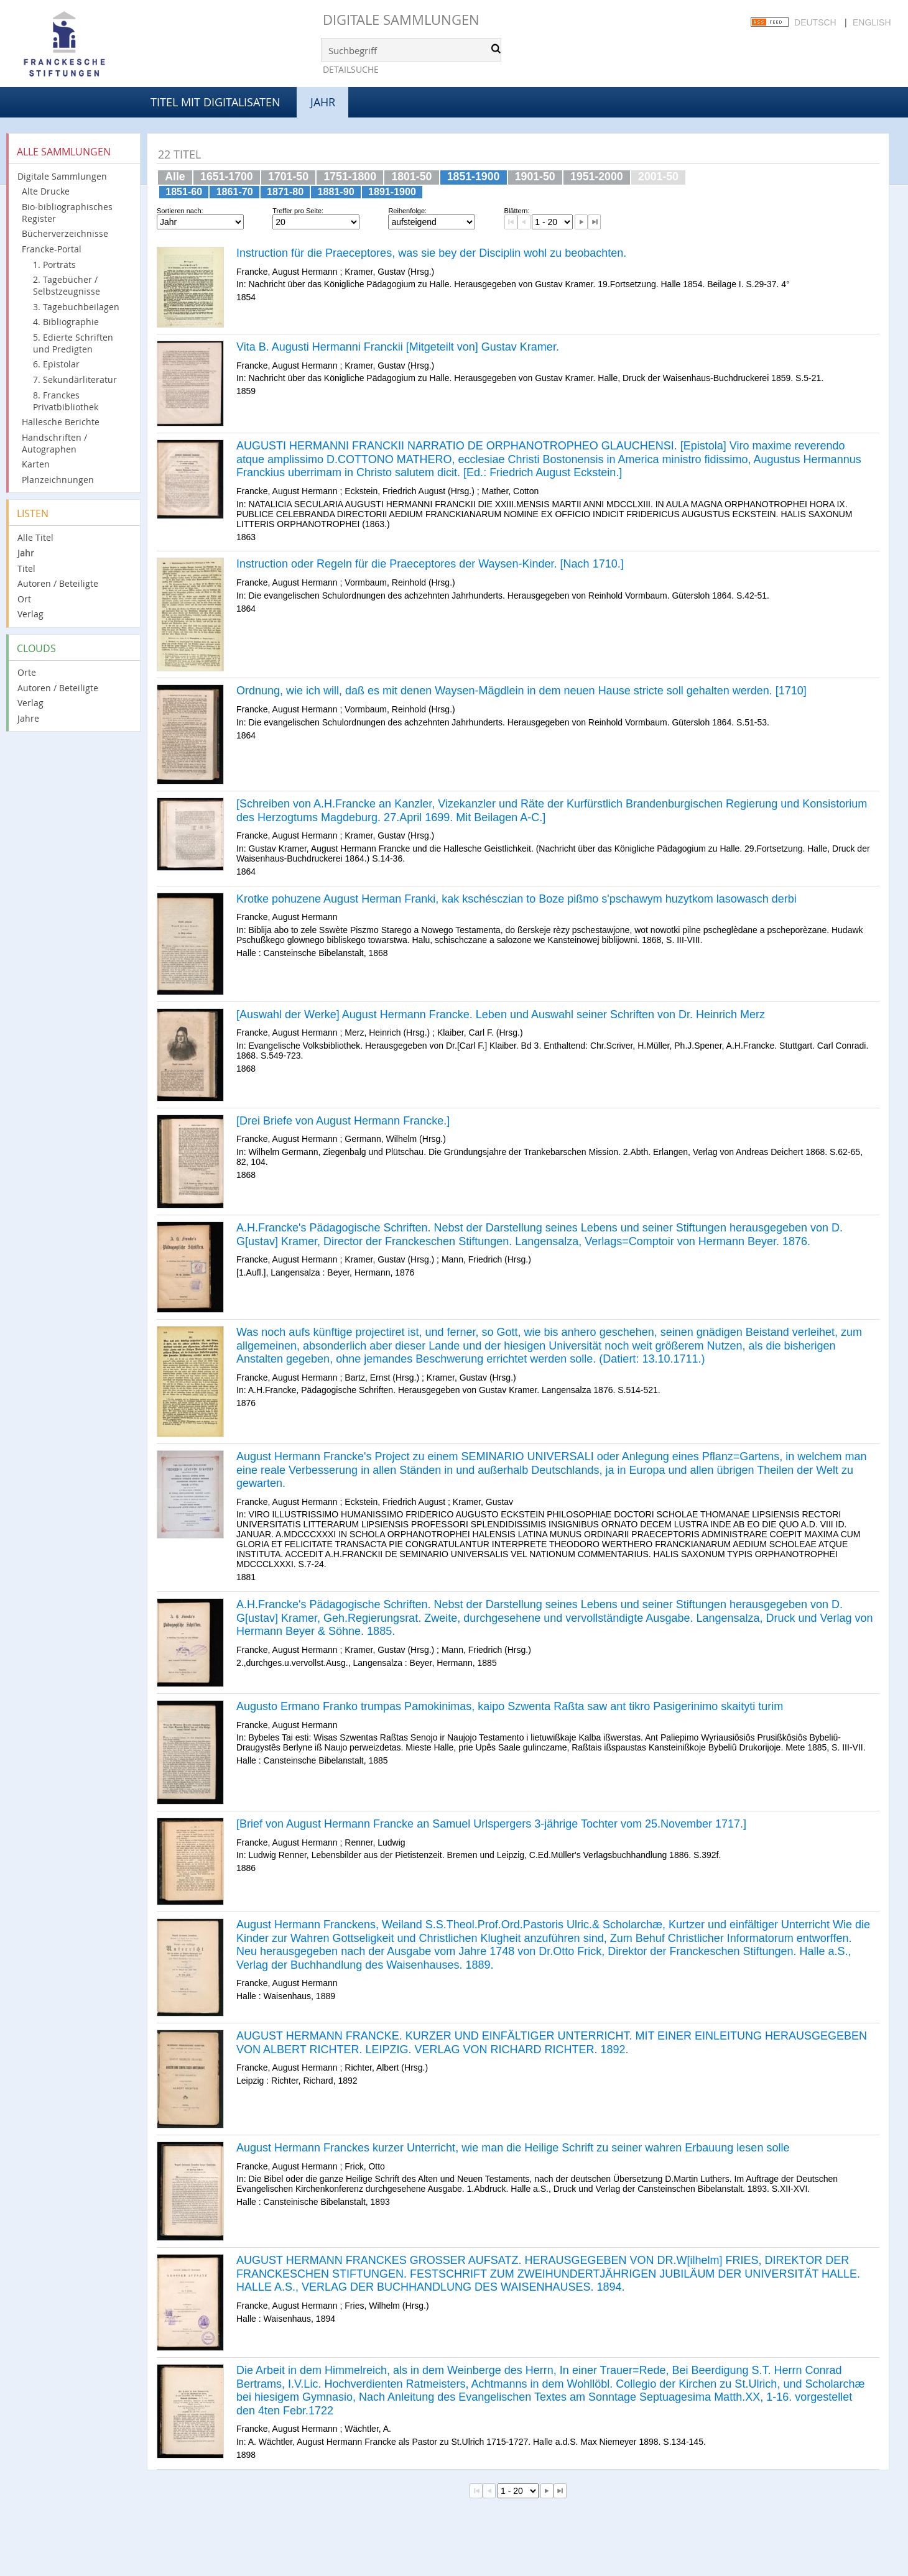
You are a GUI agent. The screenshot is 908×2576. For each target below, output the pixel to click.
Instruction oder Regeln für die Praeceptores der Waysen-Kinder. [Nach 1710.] (430, 564)
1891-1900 (392, 191)
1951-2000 (596, 176)
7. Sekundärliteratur (75, 379)
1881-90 (336, 191)
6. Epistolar (56, 364)
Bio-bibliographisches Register (67, 212)
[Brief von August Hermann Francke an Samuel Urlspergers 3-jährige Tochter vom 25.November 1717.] (491, 1824)
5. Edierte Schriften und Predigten (73, 343)
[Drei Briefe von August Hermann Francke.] (343, 1121)
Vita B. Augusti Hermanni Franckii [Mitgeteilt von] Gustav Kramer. (397, 347)
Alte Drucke (46, 191)
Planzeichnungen (58, 479)
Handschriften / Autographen (54, 443)
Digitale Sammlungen (401, 20)
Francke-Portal (51, 249)
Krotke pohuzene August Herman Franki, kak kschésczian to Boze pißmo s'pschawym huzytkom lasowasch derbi (516, 899)
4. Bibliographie (66, 322)
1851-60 (183, 191)
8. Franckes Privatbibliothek (65, 401)
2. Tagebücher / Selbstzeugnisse (66, 285)
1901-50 (535, 176)
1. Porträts (54, 264)
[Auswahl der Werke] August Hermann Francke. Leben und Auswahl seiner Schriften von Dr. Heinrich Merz (500, 1014)
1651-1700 (226, 176)
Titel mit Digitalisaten (215, 101)
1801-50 (411, 176)
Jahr (25, 553)
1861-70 (234, 191)
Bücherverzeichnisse (65, 233)
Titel (26, 568)
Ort (24, 599)
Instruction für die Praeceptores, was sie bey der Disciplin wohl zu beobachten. (431, 253)
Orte (26, 672)
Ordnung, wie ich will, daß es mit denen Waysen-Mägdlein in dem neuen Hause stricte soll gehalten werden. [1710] (521, 690)
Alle (175, 176)
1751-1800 (349, 176)
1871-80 (285, 191)
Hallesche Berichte (61, 422)
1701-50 (288, 176)
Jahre (28, 718)
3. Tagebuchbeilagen (76, 307)
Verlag (30, 614)
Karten (36, 464)
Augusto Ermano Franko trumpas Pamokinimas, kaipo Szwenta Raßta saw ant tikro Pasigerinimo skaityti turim (509, 1706)
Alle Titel (35, 537)
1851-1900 (473, 176)
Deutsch (815, 22)
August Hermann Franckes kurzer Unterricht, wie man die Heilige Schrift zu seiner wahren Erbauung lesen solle (512, 2147)
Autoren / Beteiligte (57, 583)
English (872, 22)
